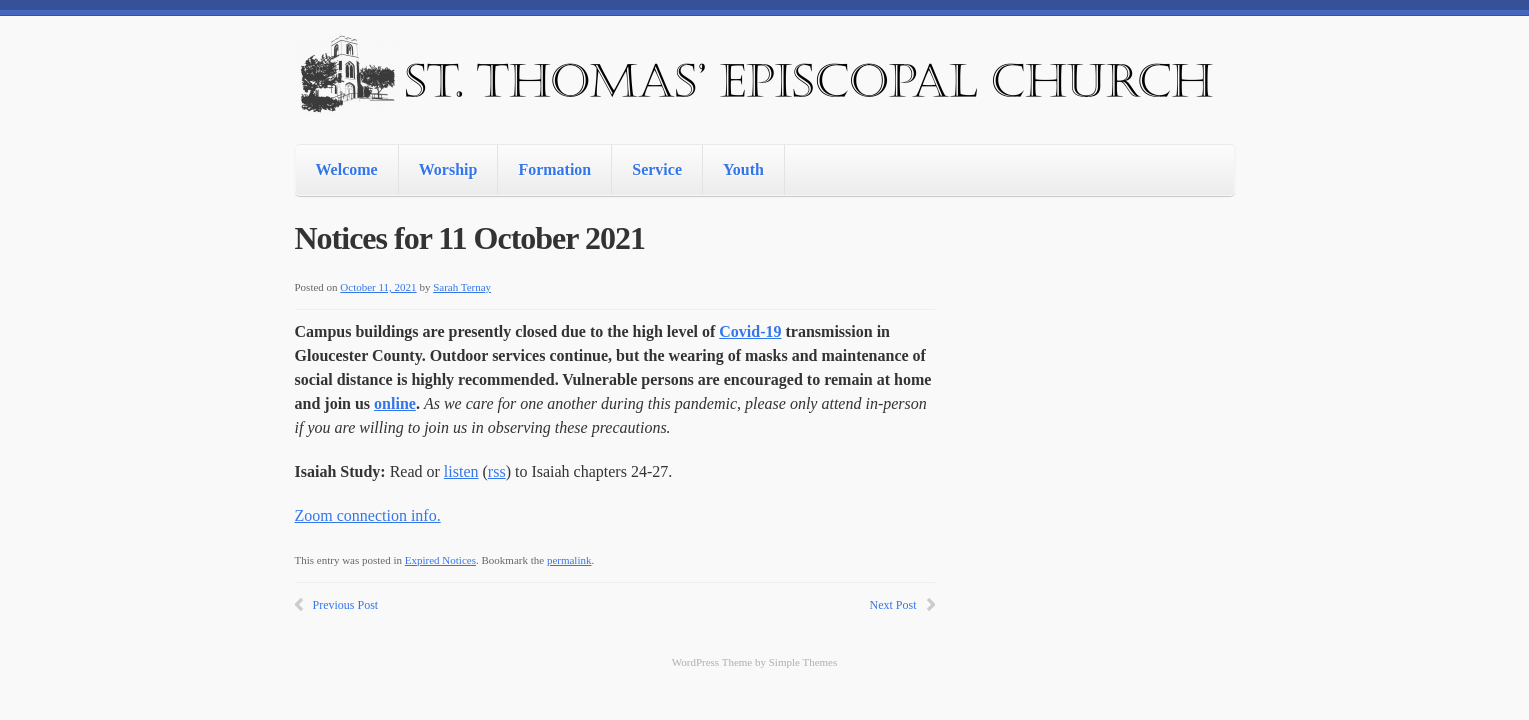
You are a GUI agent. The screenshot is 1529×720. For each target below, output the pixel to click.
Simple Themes (803, 662)
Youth (743, 169)
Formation (554, 169)
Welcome (347, 169)
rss (497, 471)
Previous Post (346, 605)
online (395, 403)
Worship (448, 169)
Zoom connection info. (368, 515)
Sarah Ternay (462, 287)
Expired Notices (440, 560)
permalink (569, 560)
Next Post (892, 605)
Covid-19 (750, 331)
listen (461, 471)
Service (657, 169)
